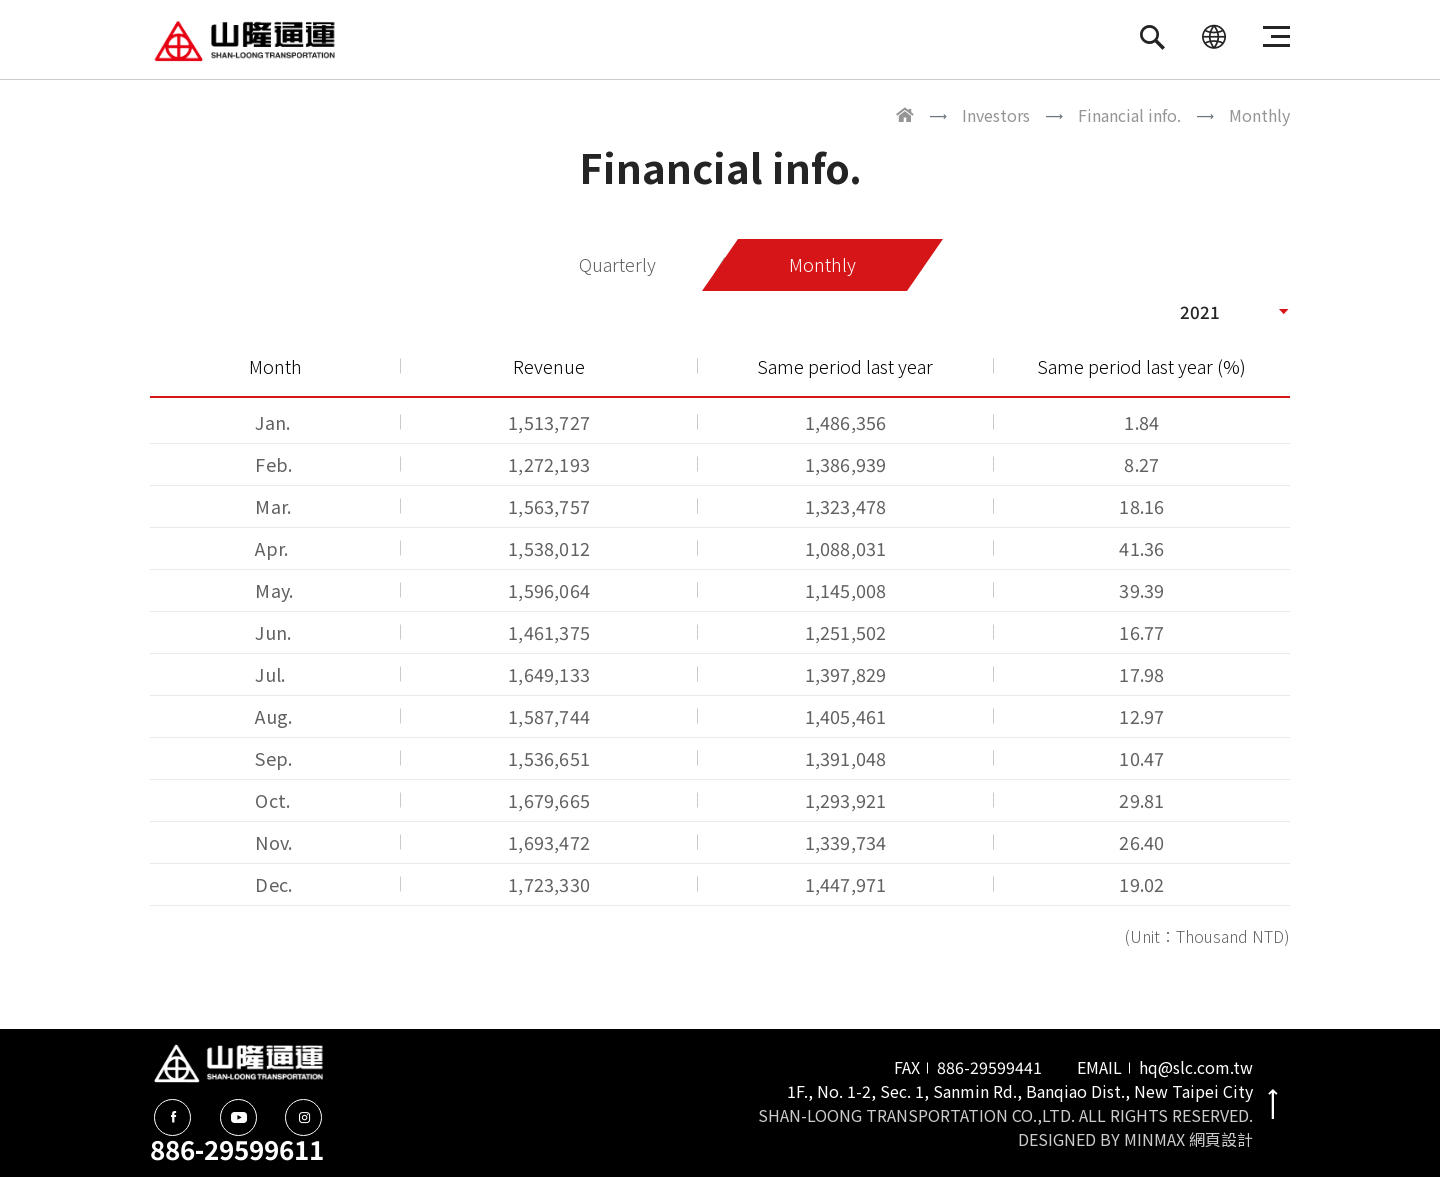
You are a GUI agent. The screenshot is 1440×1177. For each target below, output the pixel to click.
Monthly (822, 265)
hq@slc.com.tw (1196, 1067)
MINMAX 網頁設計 (1188, 1139)
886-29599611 (237, 1148)
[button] (1235, 311)
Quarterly (618, 265)
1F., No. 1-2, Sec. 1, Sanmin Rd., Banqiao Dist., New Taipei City (1020, 1091)
